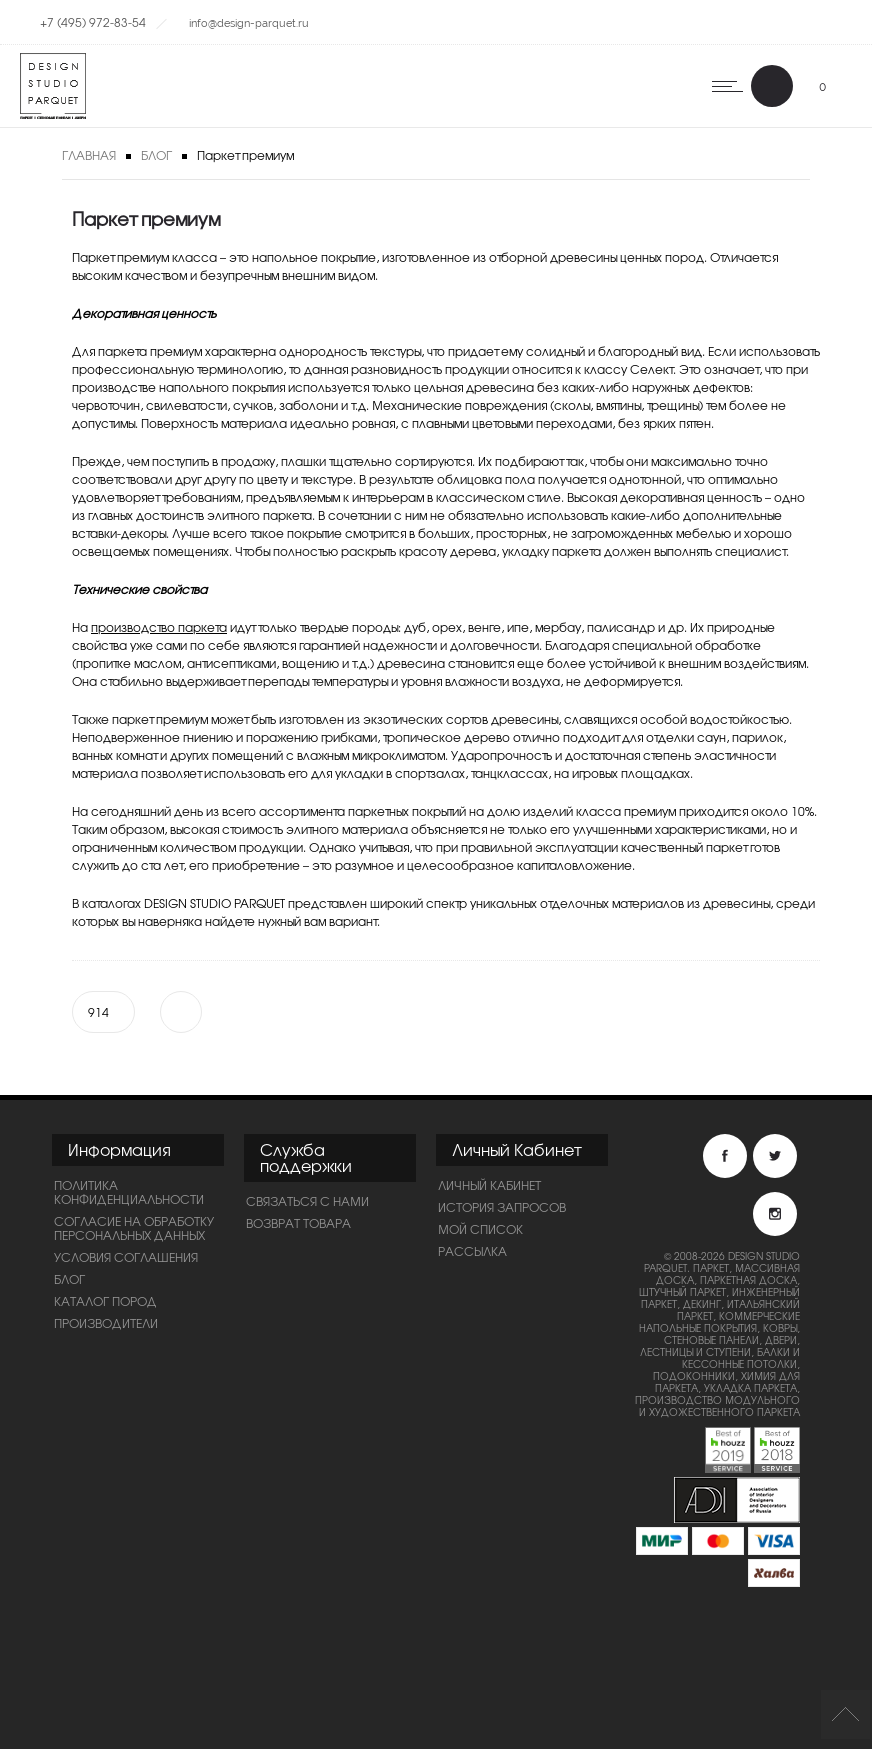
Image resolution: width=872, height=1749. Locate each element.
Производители (106, 1323)
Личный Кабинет (489, 1185)
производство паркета (159, 627)
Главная (89, 155)
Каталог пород (105, 1301)
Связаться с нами (307, 1201)
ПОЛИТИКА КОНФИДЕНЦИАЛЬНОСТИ (129, 1192)
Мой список (480, 1229)
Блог (156, 155)
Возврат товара (298, 1223)
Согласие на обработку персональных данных (134, 1228)
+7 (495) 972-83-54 (93, 22)
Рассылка (472, 1251)
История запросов (502, 1207)
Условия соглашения (126, 1257)
